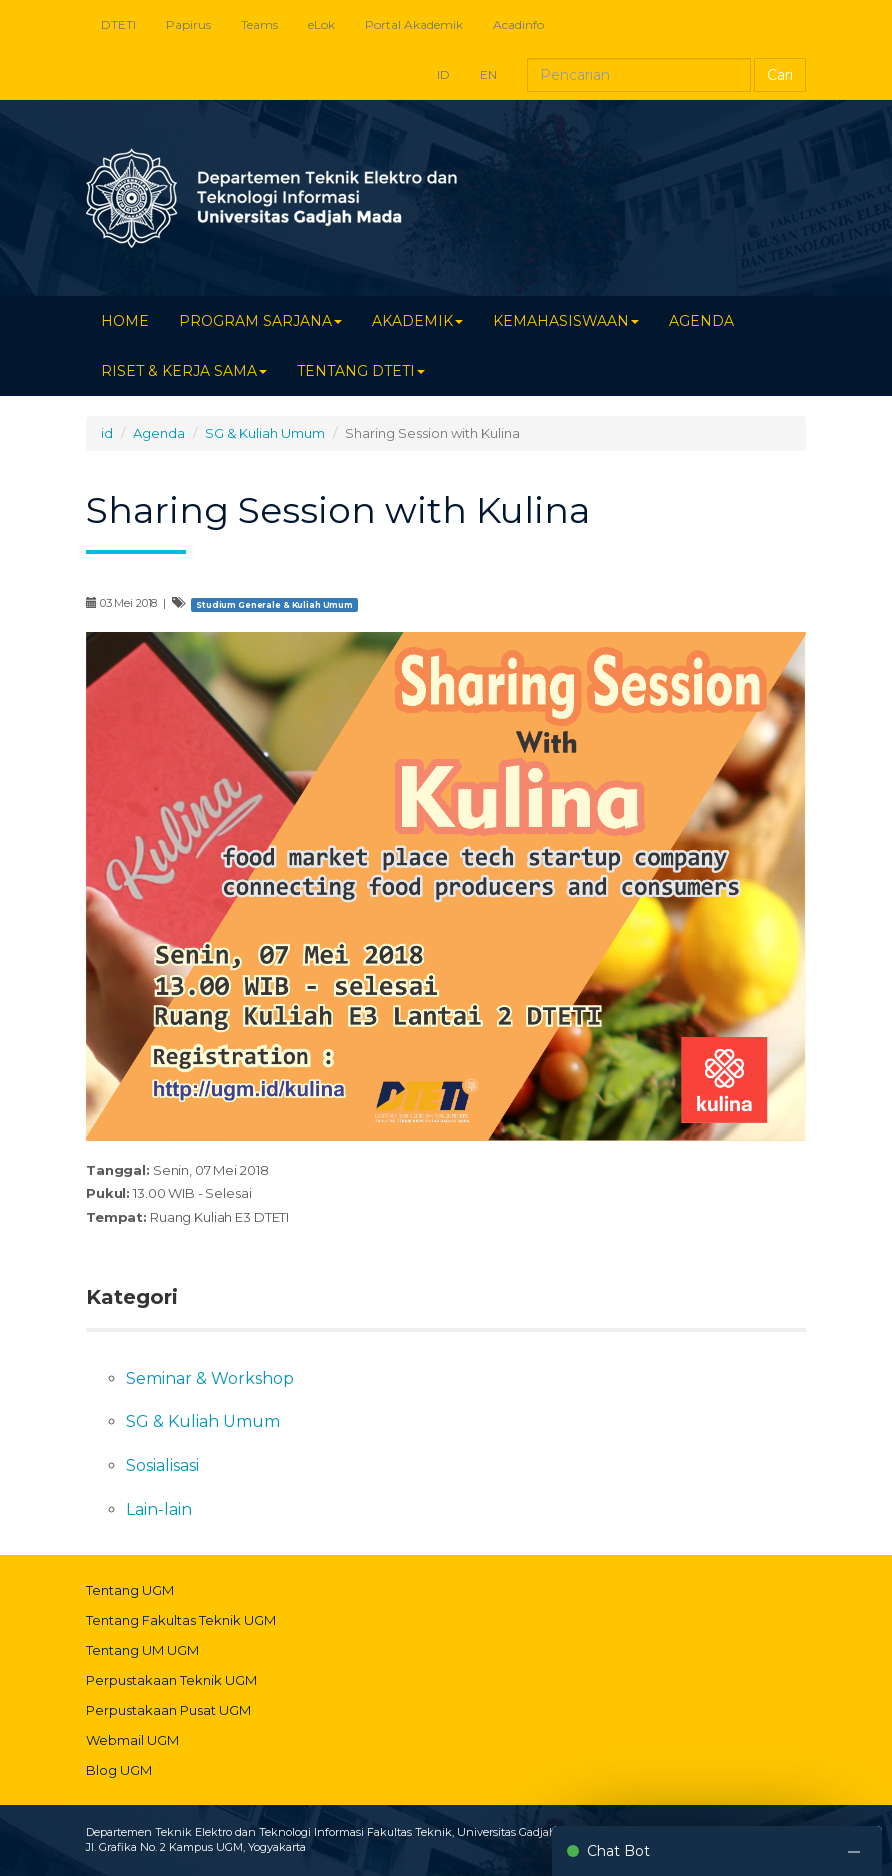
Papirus (188, 24)
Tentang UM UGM (142, 1650)
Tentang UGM (130, 1590)
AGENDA (701, 321)
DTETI (118, 24)
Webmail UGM (132, 1740)
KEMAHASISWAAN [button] (566, 321)
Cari (780, 75)
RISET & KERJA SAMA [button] (184, 371)
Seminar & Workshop (210, 1378)
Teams (259, 24)
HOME (125, 321)
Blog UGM (119, 1770)
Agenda (159, 433)
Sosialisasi (162, 1465)
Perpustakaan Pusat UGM (168, 1710)
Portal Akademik (414, 24)
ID (443, 74)
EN (488, 74)
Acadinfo (518, 24)
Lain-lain (159, 1509)
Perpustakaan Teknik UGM (171, 1680)
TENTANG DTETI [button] (361, 371)
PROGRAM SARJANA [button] (260, 321)
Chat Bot (618, 1851)
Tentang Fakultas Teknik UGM (181, 1620)
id (107, 433)
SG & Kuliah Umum (265, 433)
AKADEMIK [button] (417, 321)
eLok (321, 24)
